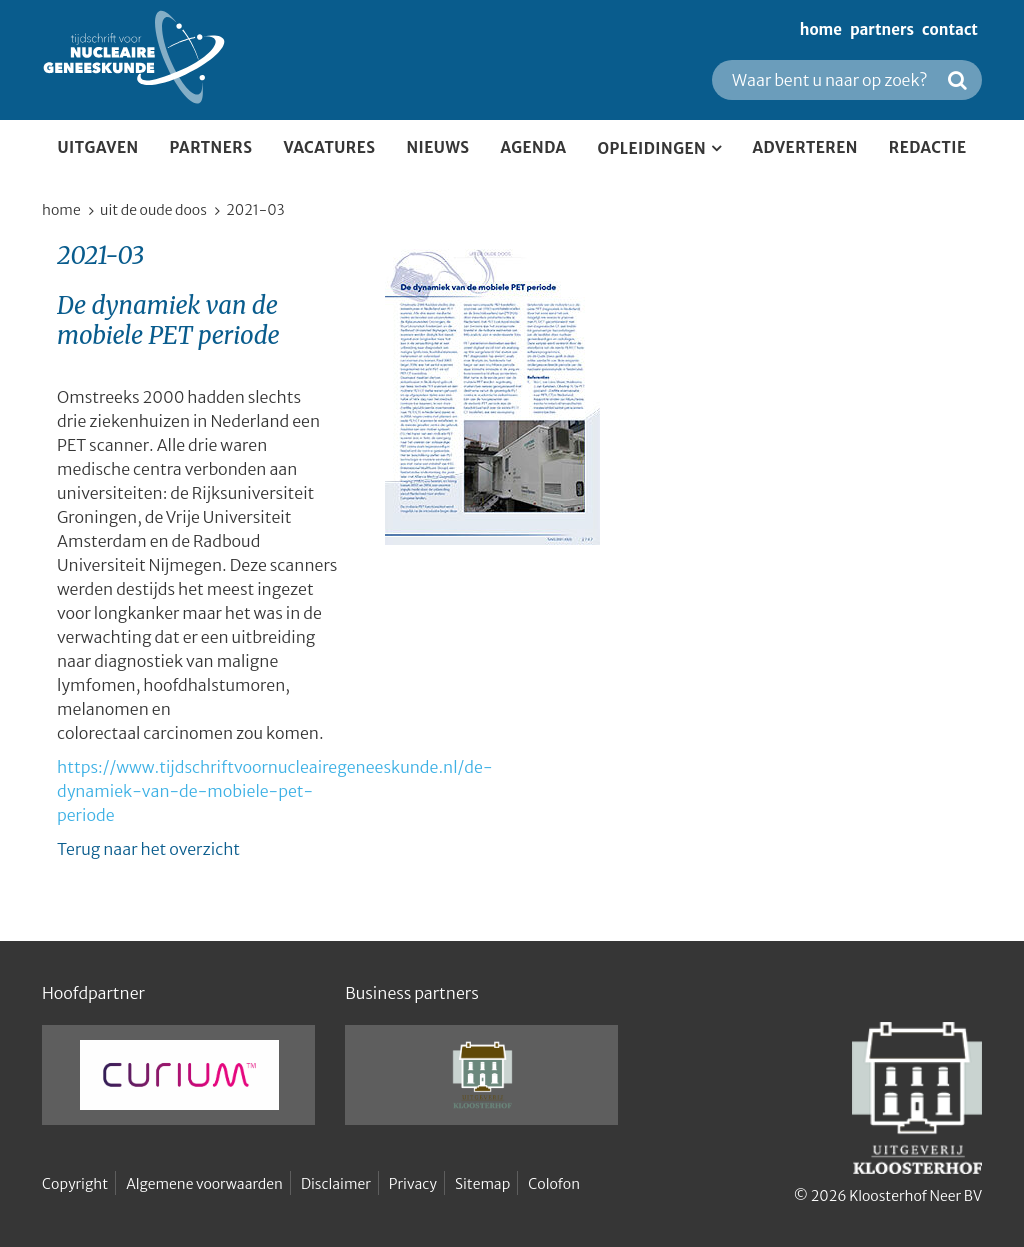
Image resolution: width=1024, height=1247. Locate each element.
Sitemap (482, 1184)
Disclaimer (336, 1184)
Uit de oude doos (153, 210)
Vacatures (329, 147)
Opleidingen (652, 148)
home (821, 29)
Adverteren (805, 147)
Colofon (554, 1184)
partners (882, 29)
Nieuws (437, 147)
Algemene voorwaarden (204, 1184)
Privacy (413, 1184)
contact (950, 29)
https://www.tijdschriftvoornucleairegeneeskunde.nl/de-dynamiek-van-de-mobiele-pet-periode (274, 791)
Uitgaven (97, 147)
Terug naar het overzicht (148, 849)
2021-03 (255, 210)
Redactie (928, 147)
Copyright (75, 1184)
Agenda (534, 147)
